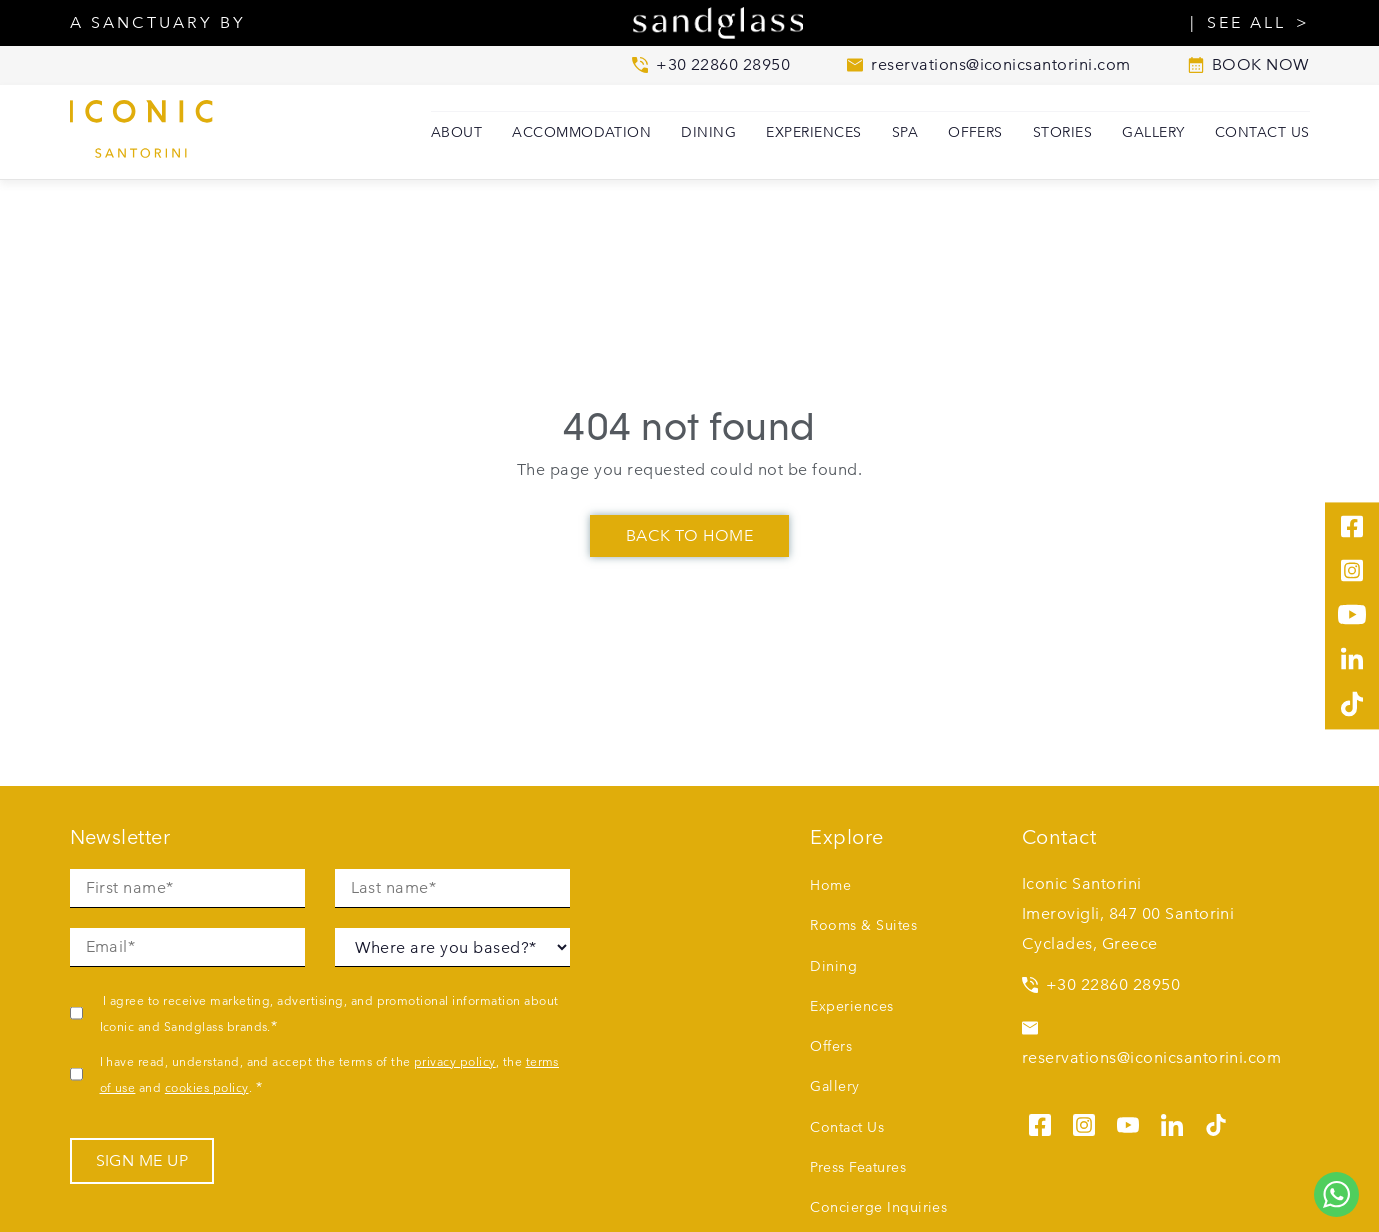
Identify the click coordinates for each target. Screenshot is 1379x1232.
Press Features (858, 1167)
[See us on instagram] (1084, 1122)
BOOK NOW (1249, 65)
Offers (975, 132)
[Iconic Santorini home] (170, 132)
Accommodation (581, 132)
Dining (708, 132)
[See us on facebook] (1040, 1122)
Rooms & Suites (863, 925)
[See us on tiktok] (1216, 1122)
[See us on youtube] (1128, 1122)
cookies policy (207, 1087)
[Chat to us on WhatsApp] (1336, 1194)
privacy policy (455, 1061)
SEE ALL (1246, 23)
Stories (1062, 132)
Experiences (813, 132)
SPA (905, 132)
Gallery (1153, 132)
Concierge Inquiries (878, 1207)
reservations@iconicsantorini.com (1151, 1043)
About (456, 132)
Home (830, 885)
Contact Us (1262, 132)
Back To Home (690, 535)
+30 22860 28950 (1101, 984)
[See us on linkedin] (1172, 1122)
